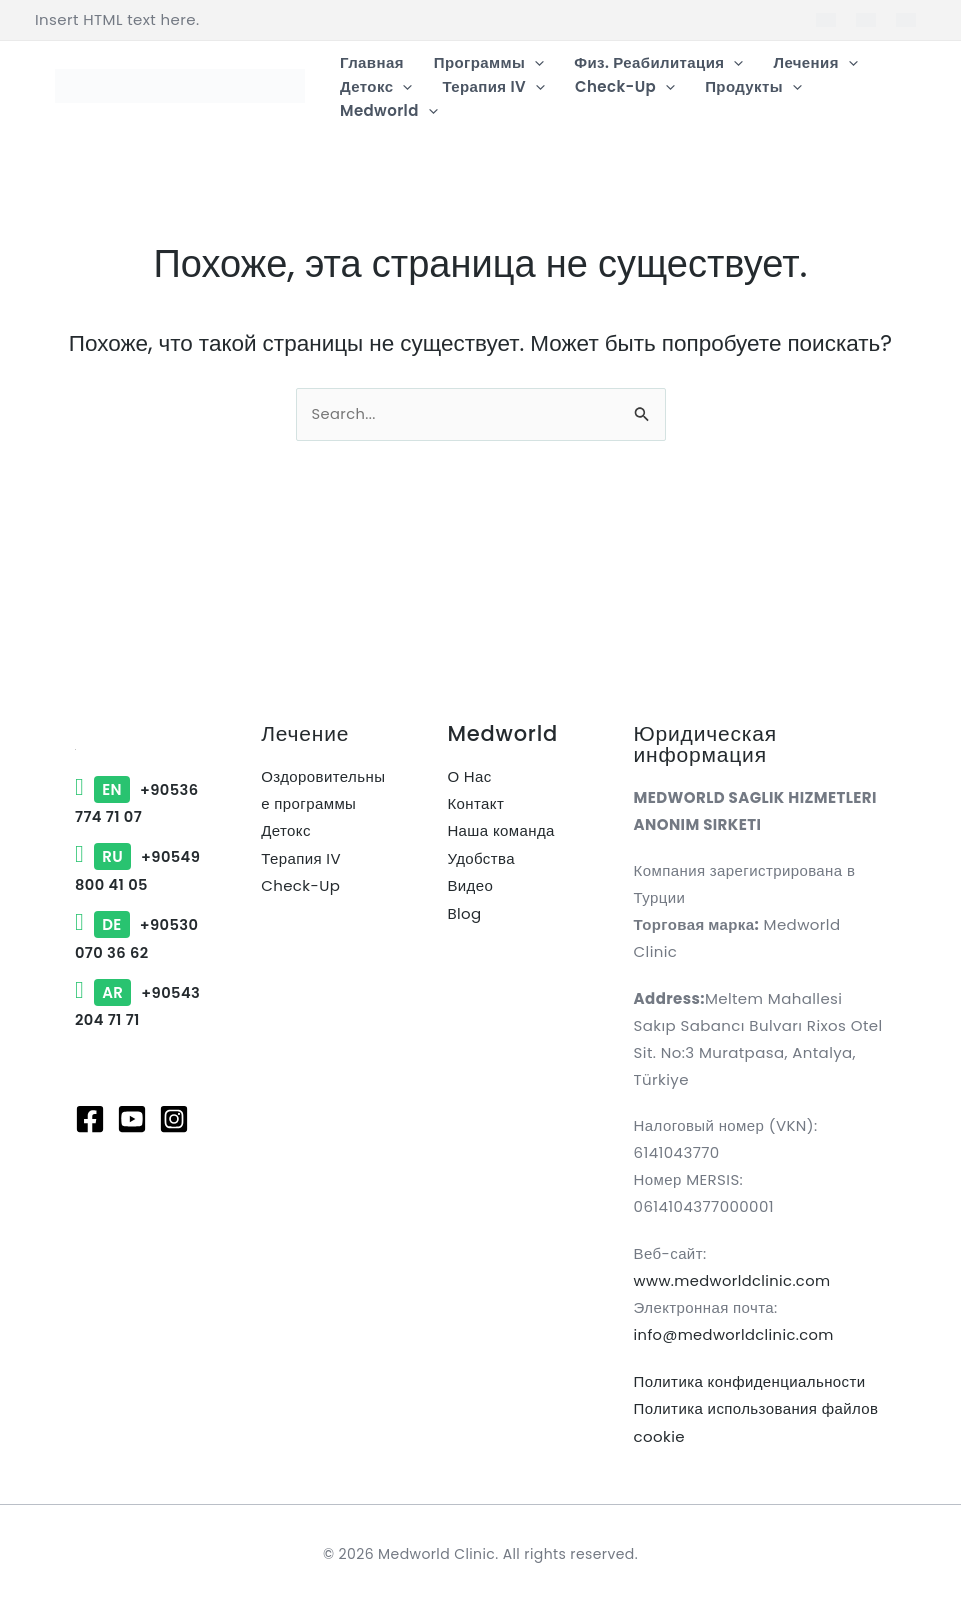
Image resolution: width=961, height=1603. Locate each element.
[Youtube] (132, 1171)
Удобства (481, 858)
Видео (470, 885)
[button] (534, 63)
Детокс (286, 831)
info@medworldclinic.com (736, 1335)
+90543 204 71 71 (133, 1045)
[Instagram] (174, 1171)
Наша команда (500, 831)
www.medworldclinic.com (734, 1281)
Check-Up (300, 885)
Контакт (475, 804)
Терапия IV (301, 858)
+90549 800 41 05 (133, 884)
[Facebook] (90, 1171)
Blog (464, 912)
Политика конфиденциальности (750, 1381)
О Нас (469, 777)
